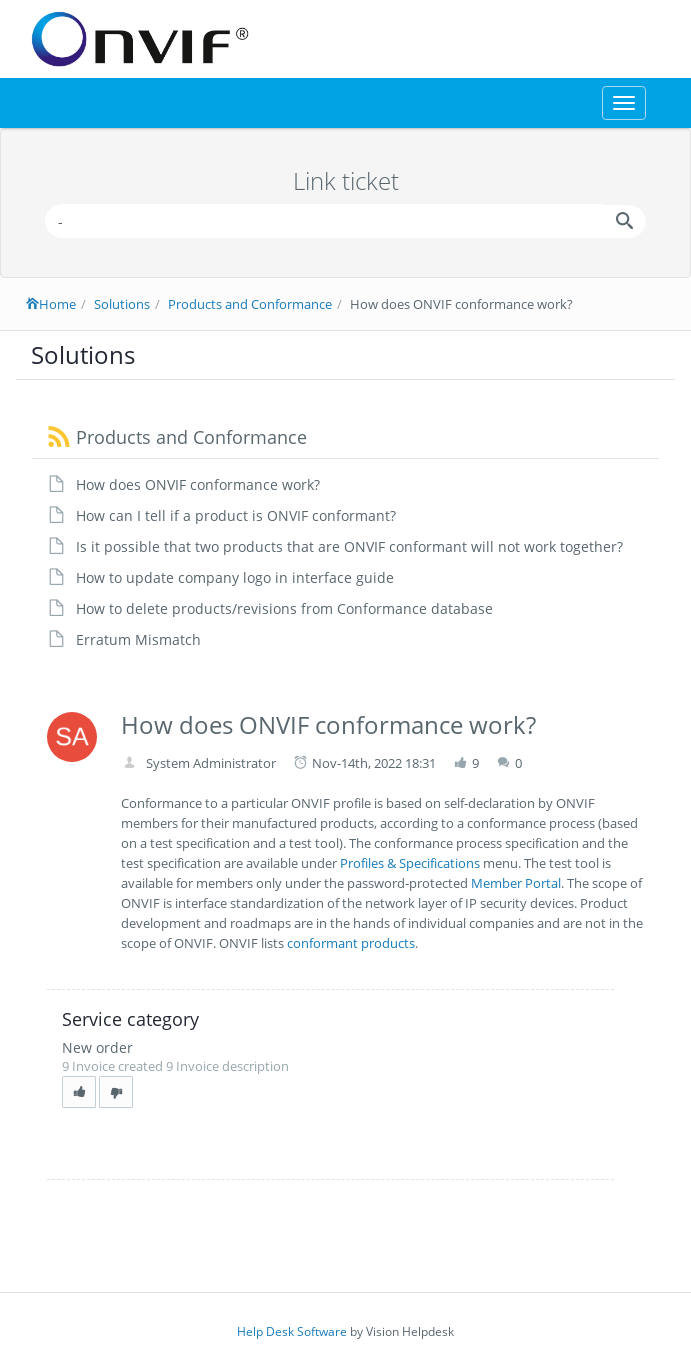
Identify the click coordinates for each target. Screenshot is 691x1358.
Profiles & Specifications (410, 863)
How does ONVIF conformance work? (198, 484)
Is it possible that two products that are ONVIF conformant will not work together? (349, 546)
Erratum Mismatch (138, 639)
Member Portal (516, 883)
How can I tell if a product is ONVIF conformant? (236, 515)
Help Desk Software (292, 1331)
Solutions (122, 304)
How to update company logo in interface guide (235, 577)
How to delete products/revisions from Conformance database (284, 608)
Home (51, 304)
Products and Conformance (250, 304)
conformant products (351, 943)
